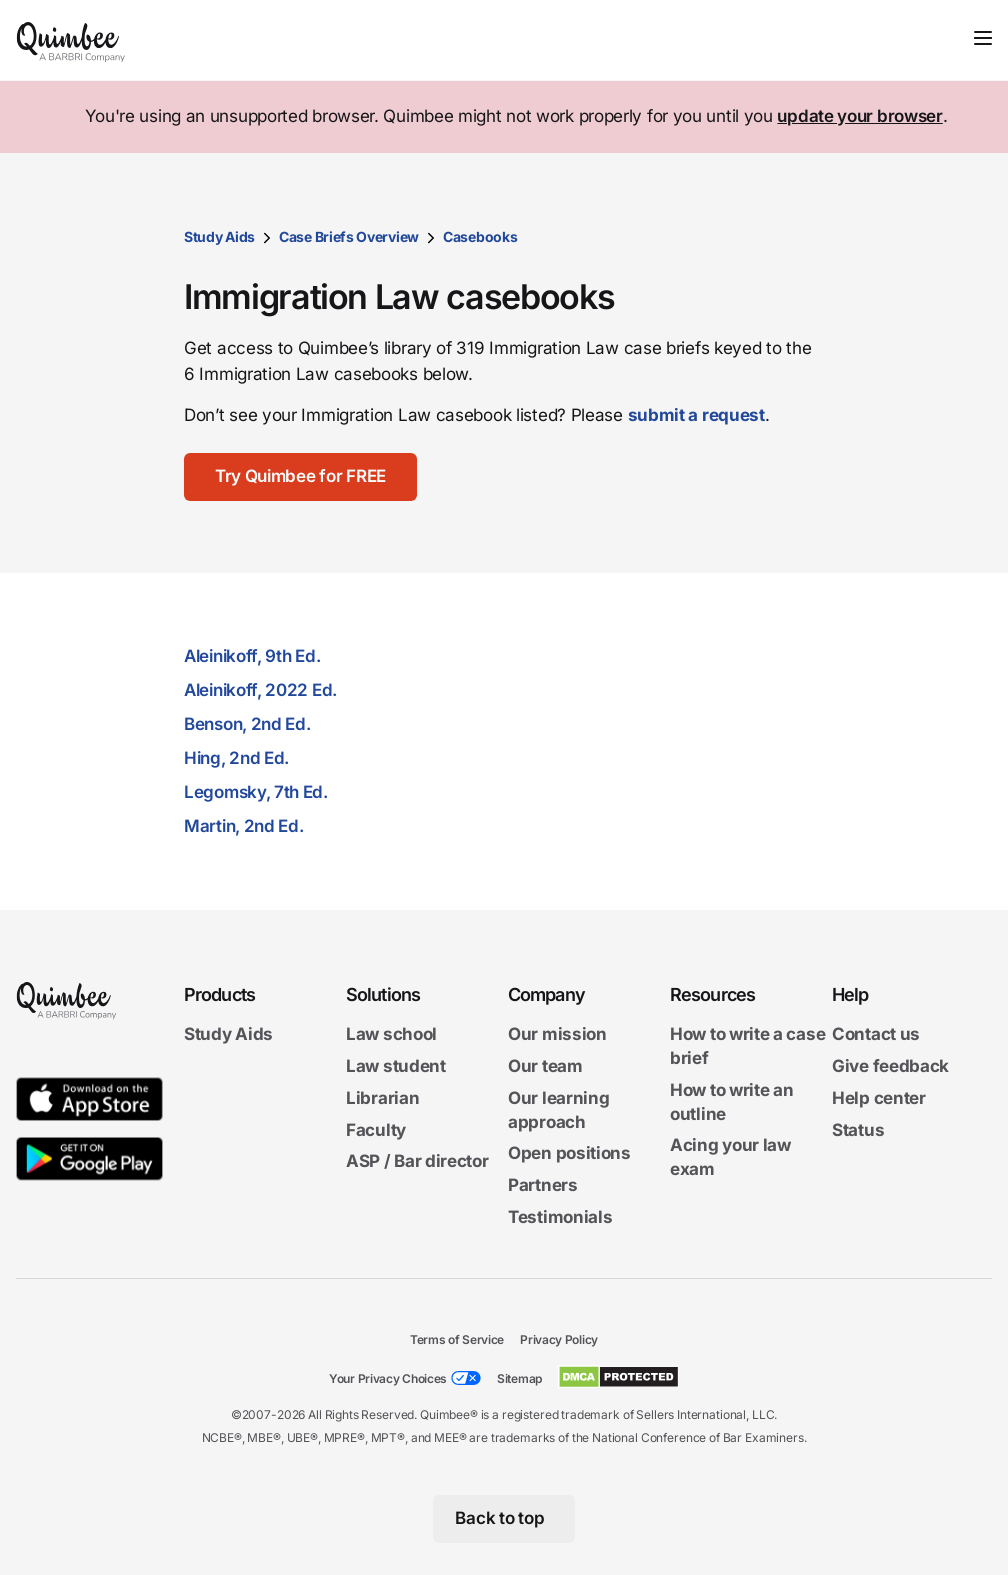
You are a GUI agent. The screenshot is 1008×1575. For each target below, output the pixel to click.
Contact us (876, 1034)
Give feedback (890, 1066)
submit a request (696, 415)
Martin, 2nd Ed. (244, 826)
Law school (391, 1034)
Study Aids (219, 236)
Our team (545, 1066)
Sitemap (519, 1378)
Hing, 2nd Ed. (236, 758)
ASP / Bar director (417, 1161)
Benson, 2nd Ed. (247, 724)
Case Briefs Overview (349, 236)
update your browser (859, 116)
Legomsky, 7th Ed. (256, 792)
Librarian (382, 1098)
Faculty (376, 1129)
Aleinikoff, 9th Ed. (252, 656)
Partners (543, 1185)
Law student (396, 1066)
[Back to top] (504, 1519)
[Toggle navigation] (983, 38)
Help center (879, 1098)
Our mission (557, 1034)
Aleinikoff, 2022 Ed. (260, 690)
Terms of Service (457, 1339)
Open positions (569, 1153)
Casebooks (480, 236)
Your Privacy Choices (388, 1378)
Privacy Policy (559, 1339)
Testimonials (560, 1217)
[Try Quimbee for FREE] (301, 477)
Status (858, 1129)
